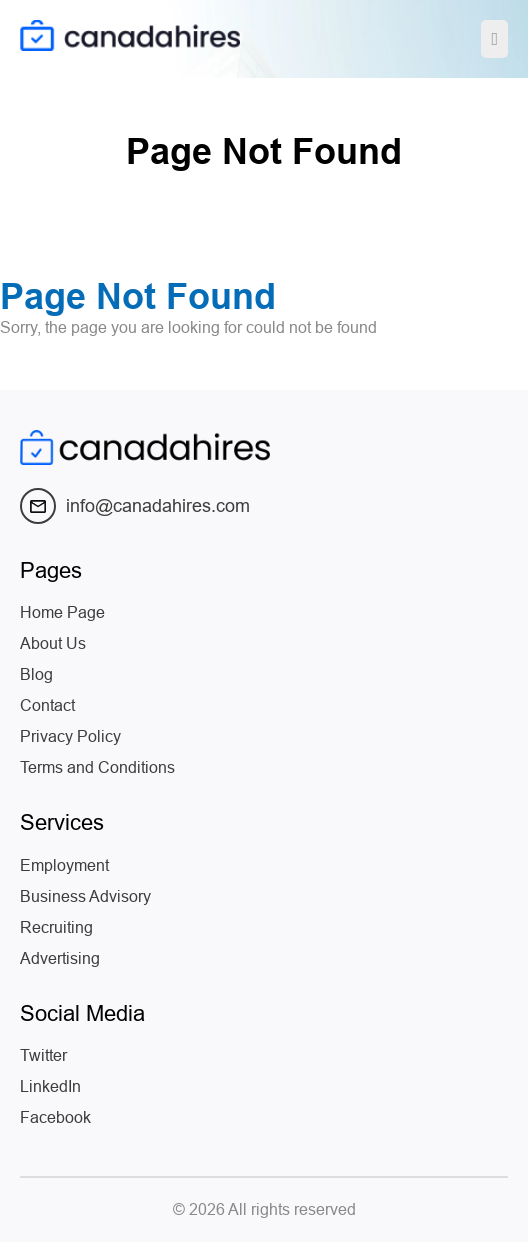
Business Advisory (85, 896)
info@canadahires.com (135, 506)
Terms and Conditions (97, 767)
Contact (47, 705)
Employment (64, 865)
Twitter (43, 1055)
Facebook (55, 1117)
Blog (36, 674)
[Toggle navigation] (494, 39)
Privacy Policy (70, 736)
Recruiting (56, 927)
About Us (53, 643)
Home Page (62, 612)
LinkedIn (50, 1086)
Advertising (60, 958)
